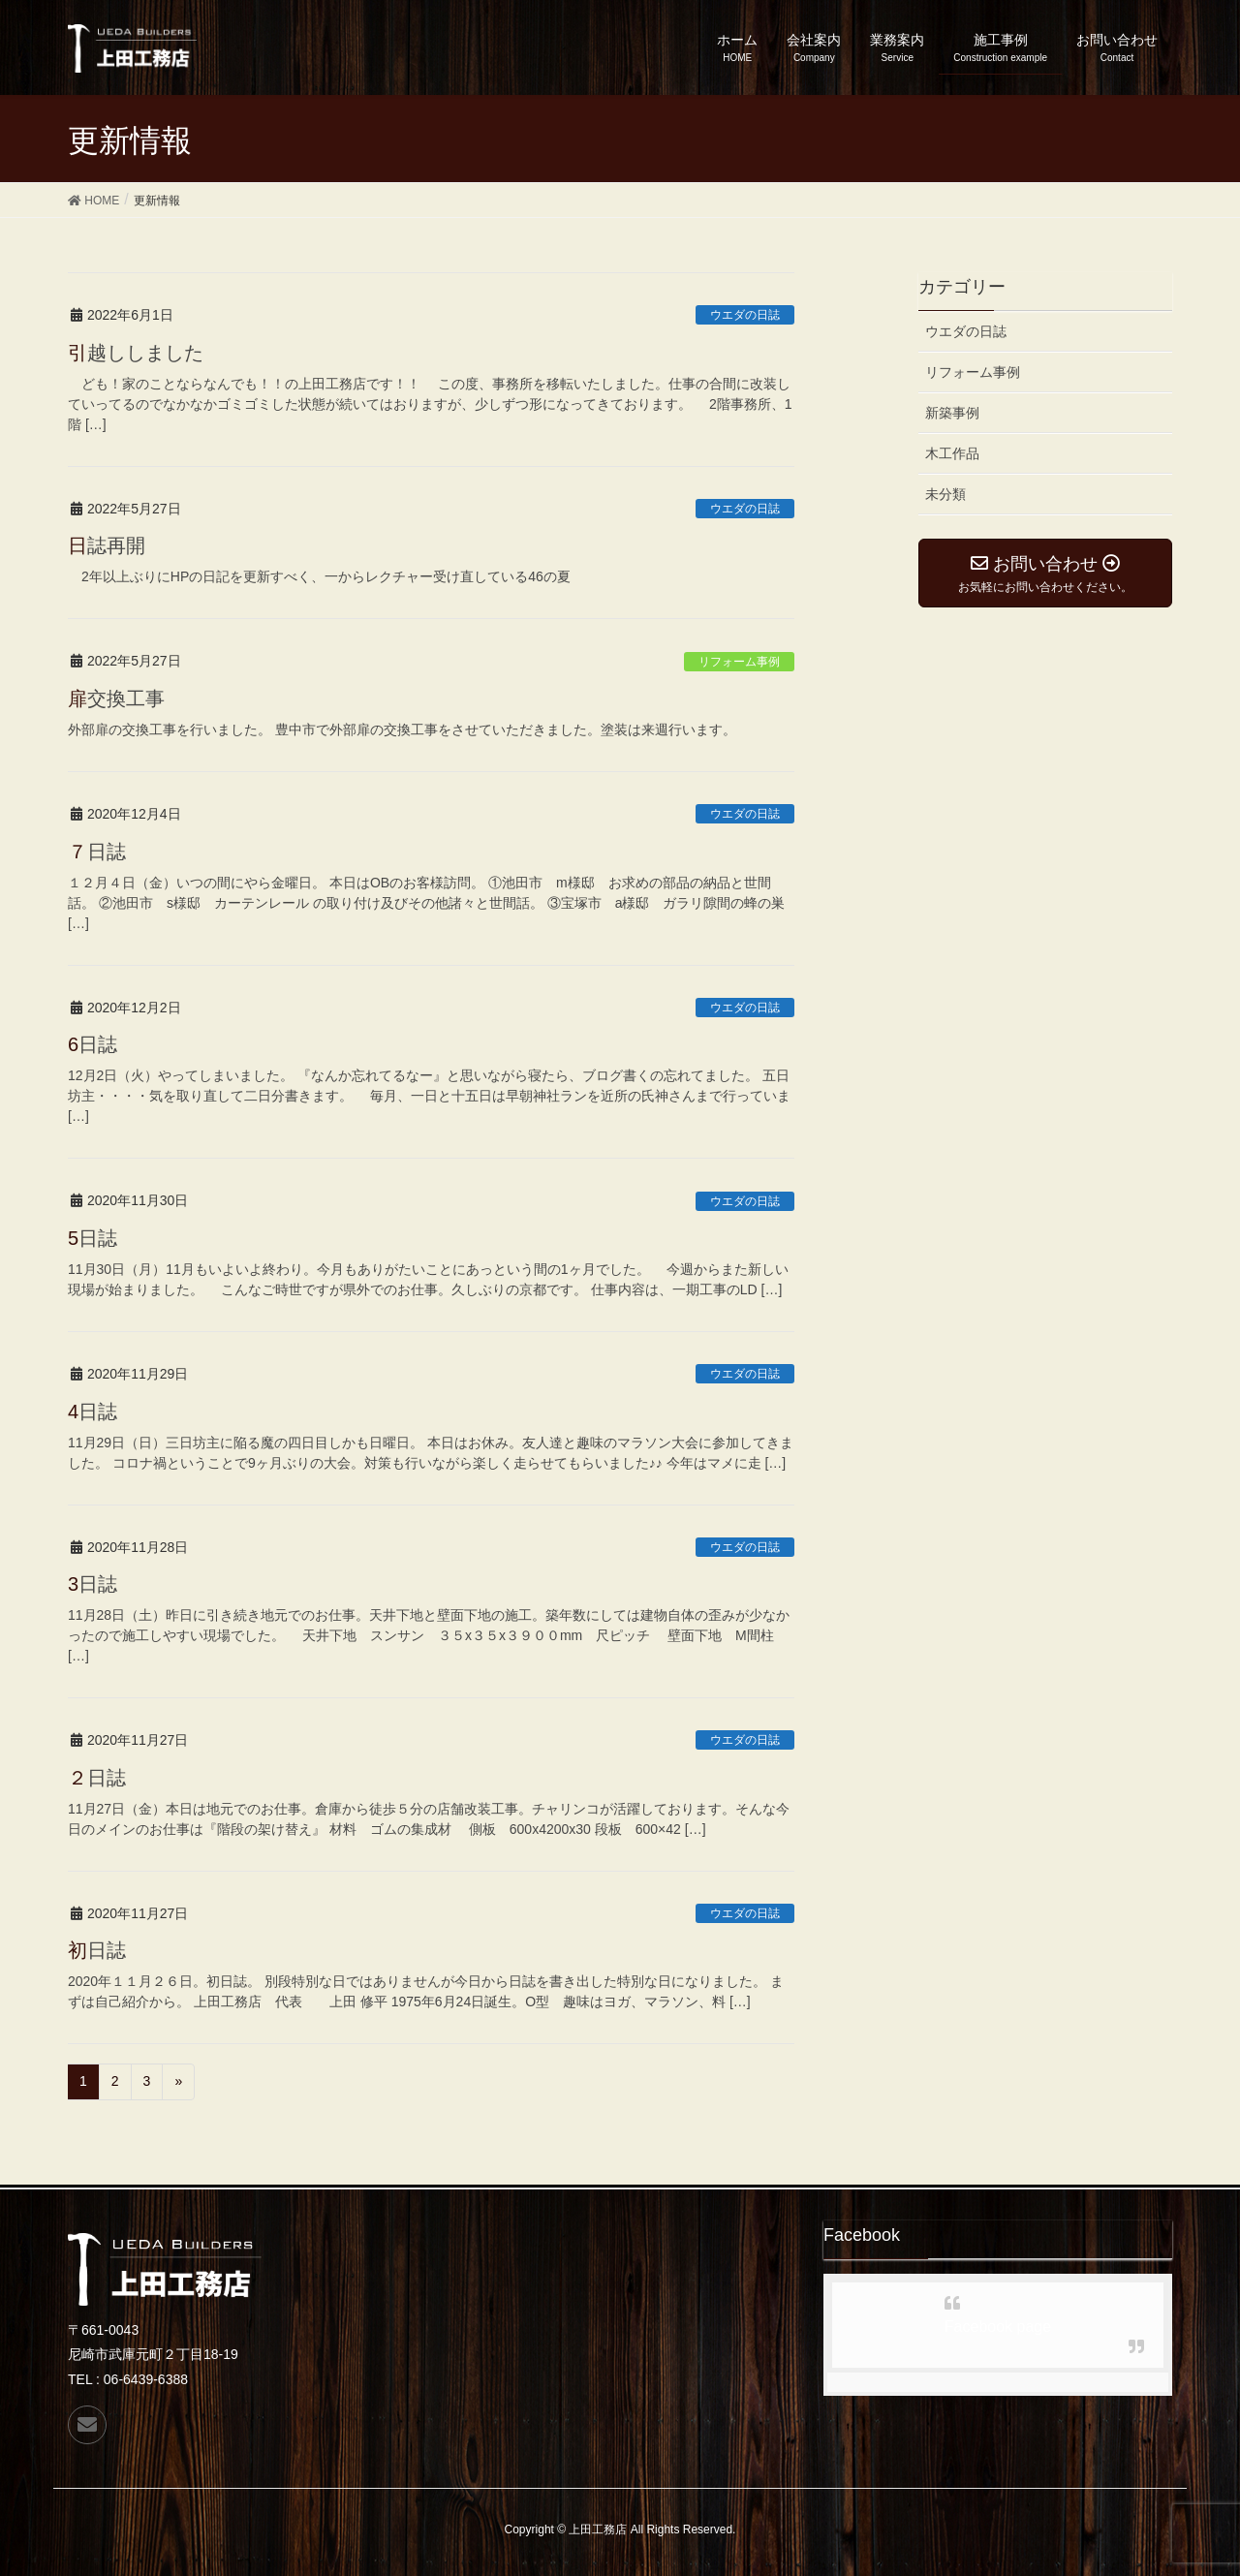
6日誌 (92, 1044)
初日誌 (97, 1950)
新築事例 (952, 412)
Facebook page (998, 2326)
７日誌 (97, 851)
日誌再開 (106, 545)
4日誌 (92, 1411)
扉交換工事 (116, 698)
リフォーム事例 (739, 661)
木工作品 (952, 453)
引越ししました (135, 352)
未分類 (945, 494)
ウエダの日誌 (745, 315)
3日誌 (92, 1584)
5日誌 (92, 1238)
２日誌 (97, 1777)
